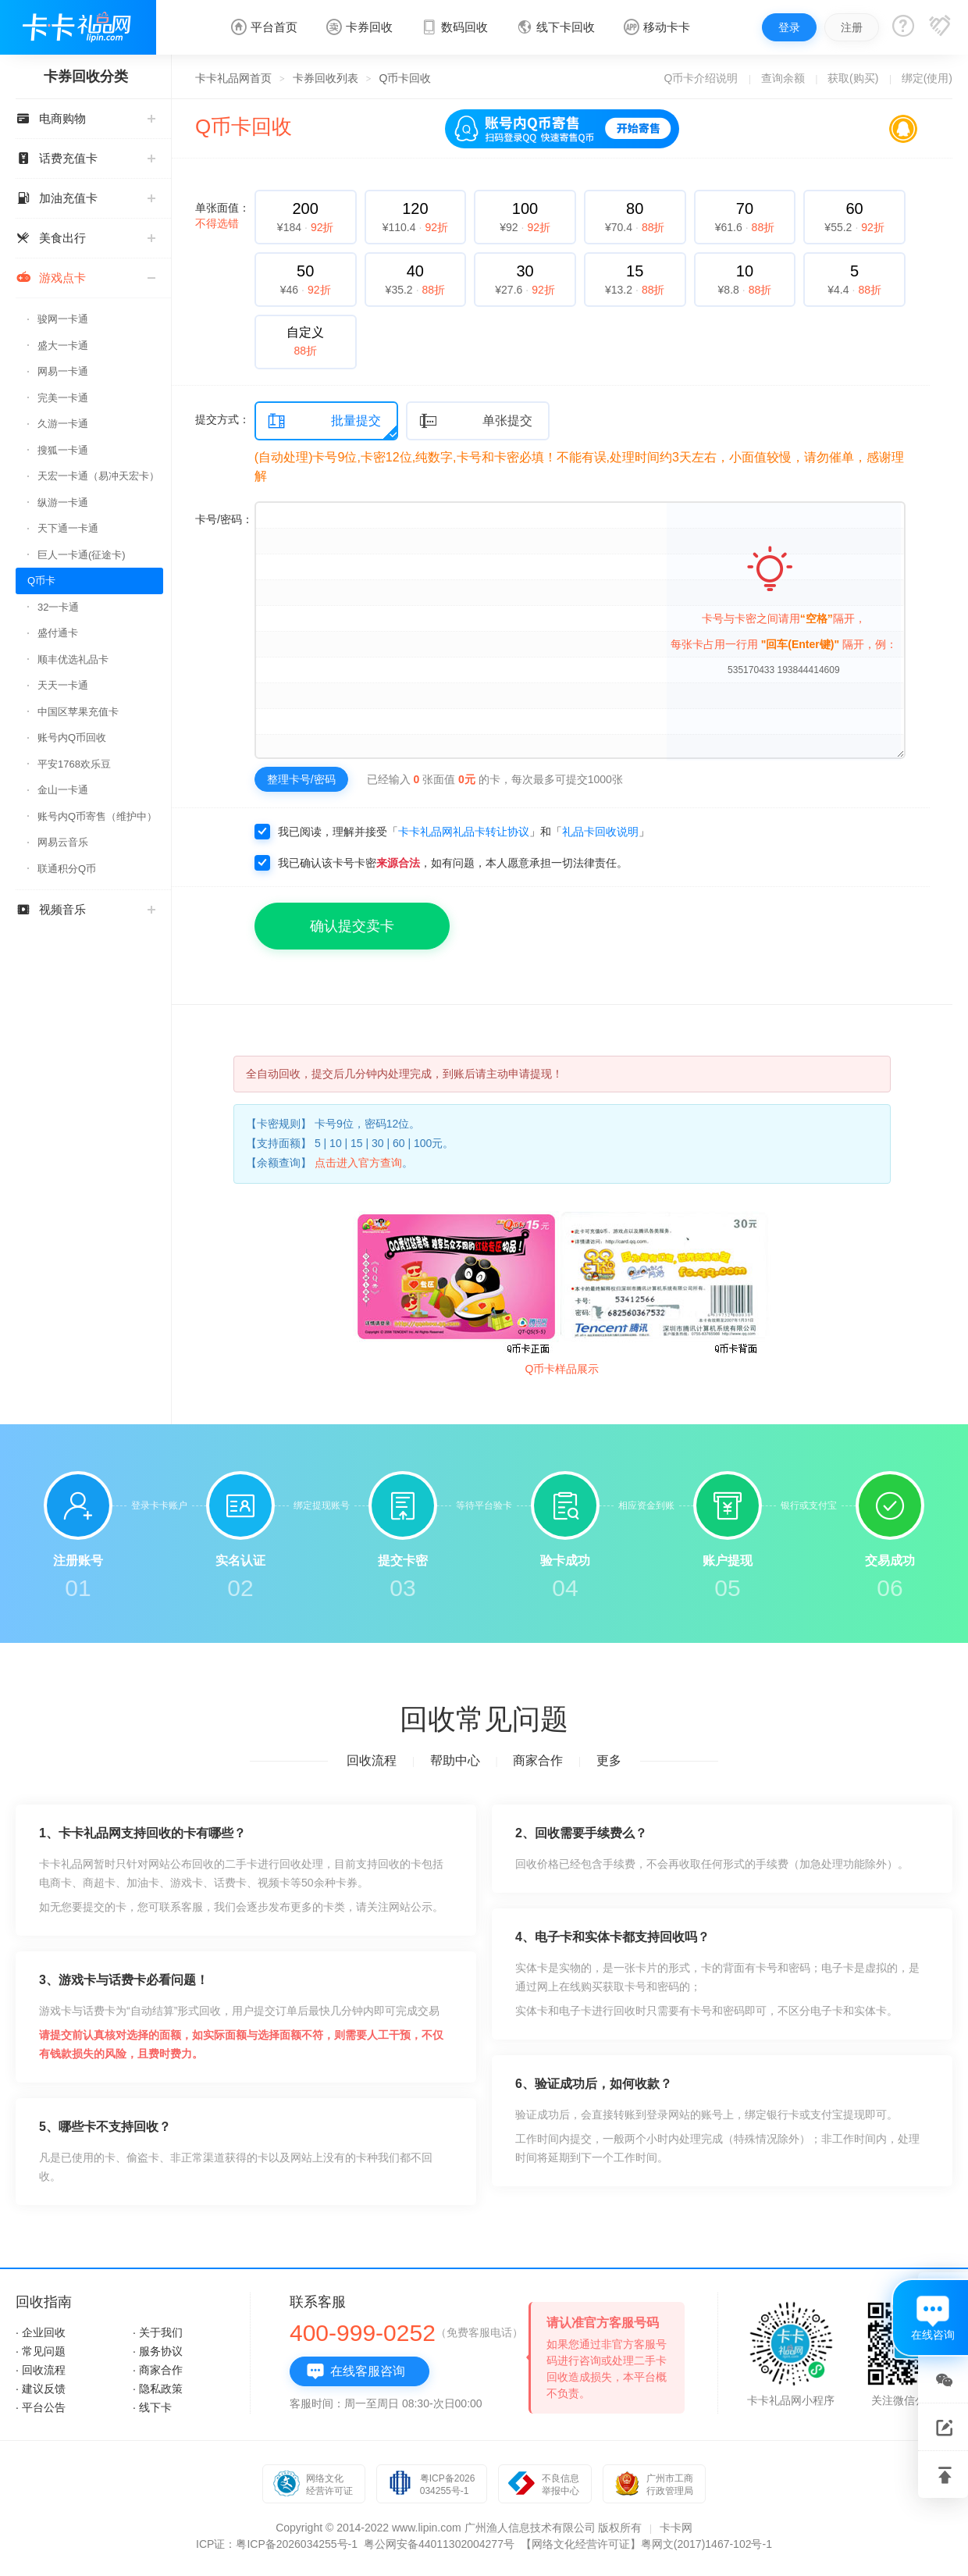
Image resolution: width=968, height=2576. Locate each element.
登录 (789, 27)
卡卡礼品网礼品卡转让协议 (463, 831)
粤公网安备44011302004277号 (439, 2544)
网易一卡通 (62, 371)
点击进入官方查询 (358, 1162)
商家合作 (538, 1760)
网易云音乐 (62, 842)
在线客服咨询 (355, 2371)
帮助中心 (455, 1760)
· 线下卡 (152, 2407)
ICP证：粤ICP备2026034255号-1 (277, 2544)
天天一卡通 (62, 685)
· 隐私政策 (158, 2388)
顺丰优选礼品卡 (73, 659)
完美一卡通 (62, 398)
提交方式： (222, 419)
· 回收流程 (41, 2370)
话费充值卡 (85, 158)
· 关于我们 (158, 2332)
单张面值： (222, 215)
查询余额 (783, 78)
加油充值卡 (85, 198)
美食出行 (85, 238)
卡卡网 (676, 2527)
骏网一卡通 (62, 319)
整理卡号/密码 (301, 779)
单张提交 (475, 421)
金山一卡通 (62, 790)
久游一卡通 (62, 423)
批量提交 (324, 421)
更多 (608, 1760)
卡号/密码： (224, 519)
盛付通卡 (57, 633)
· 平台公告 (41, 2407)
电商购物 (85, 118)
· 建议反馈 (41, 2388)
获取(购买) (852, 78)
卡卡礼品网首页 (233, 78)
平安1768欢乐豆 (74, 764)
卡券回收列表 (325, 78)
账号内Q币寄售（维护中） (97, 816)
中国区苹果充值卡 (78, 712)
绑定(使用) (927, 78)
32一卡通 (58, 607)
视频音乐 (85, 909)
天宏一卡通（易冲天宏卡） (98, 476)
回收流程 (372, 1760)
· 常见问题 (41, 2351)
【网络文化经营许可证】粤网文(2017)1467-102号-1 (646, 2544)
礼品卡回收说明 (600, 831)
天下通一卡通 (67, 528)
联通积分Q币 (66, 869)
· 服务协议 (158, 2351)
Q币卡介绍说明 (701, 78)
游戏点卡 (85, 277)
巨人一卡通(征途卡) (81, 555)
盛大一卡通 (62, 345)
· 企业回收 (41, 2332)
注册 (852, 27)
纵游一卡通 (62, 502)
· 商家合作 (158, 2370)
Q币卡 (41, 580)
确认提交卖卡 (352, 926)
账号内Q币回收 (71, 737)
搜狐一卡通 (62, 450)
